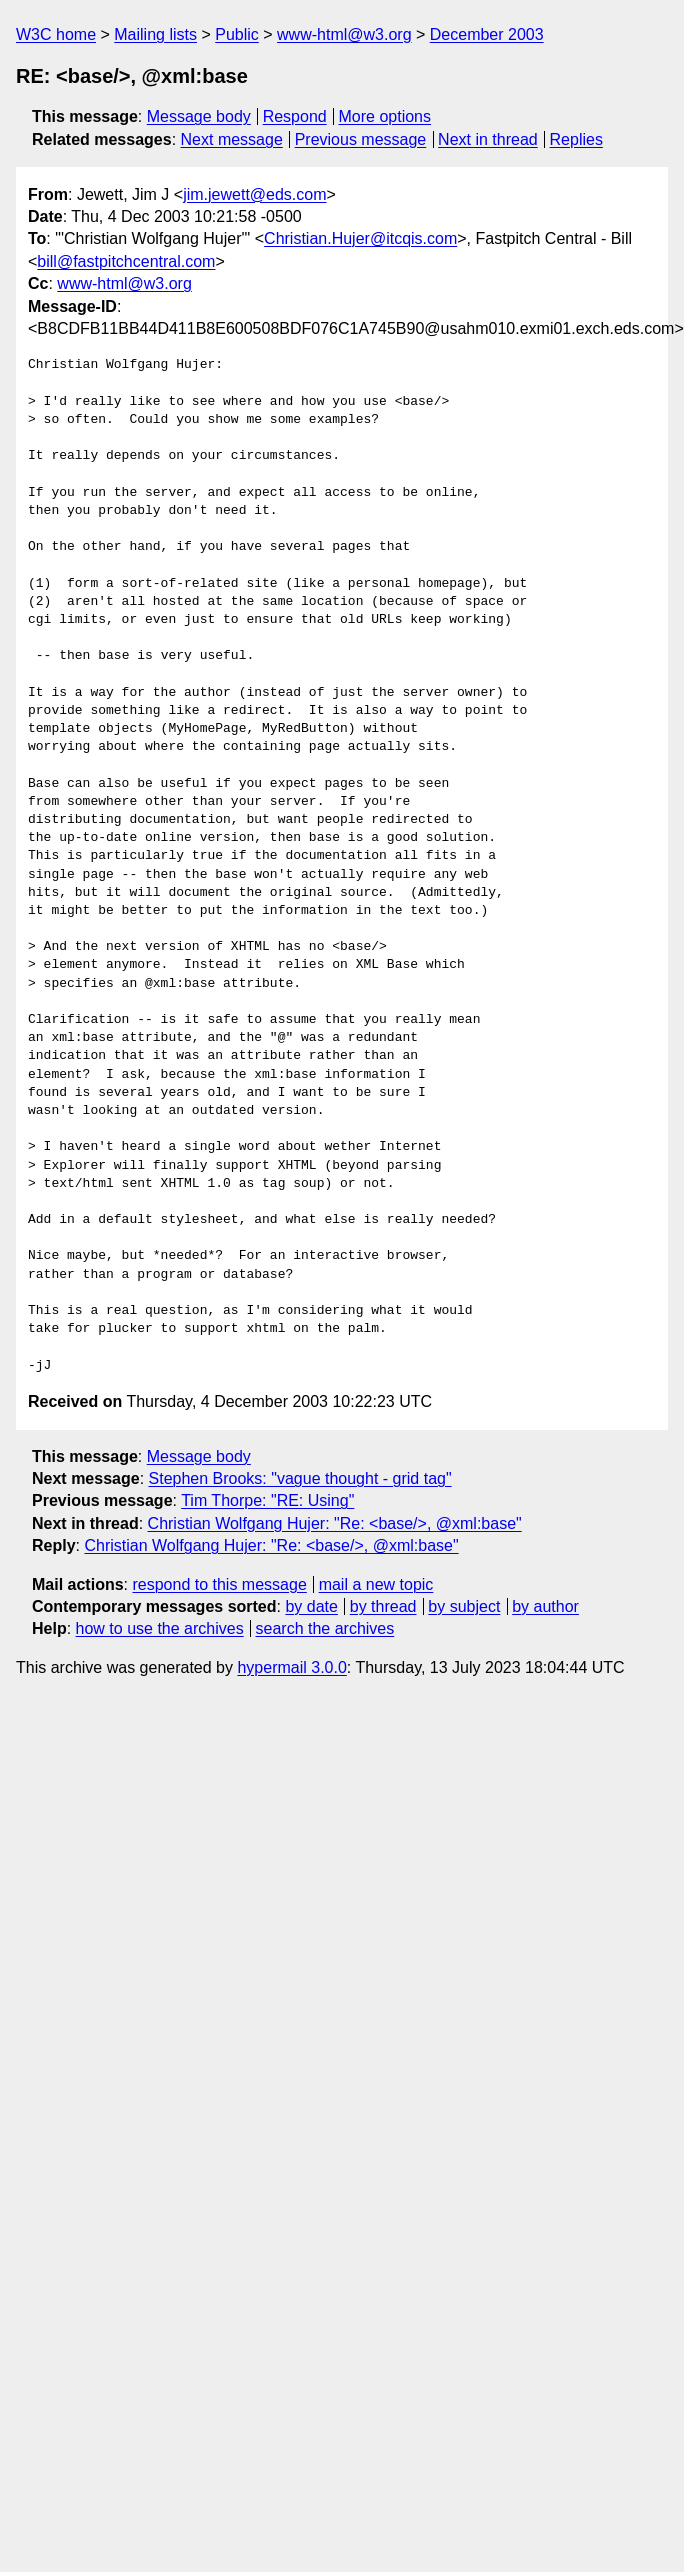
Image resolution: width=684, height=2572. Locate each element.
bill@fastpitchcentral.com (126, 261)
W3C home (56, 34)
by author (545, 1606)
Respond (295, 116)
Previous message (361, 139)
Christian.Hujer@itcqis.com (360, 238)
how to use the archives (160, 1628)
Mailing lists (155, 34)
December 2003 (487, 34)
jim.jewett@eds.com (254, 194)
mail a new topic (376, 1584)
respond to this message (219, 1584)
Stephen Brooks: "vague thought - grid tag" (300, 1478)
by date (311, 1606)
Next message (232, 139)
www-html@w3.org (344, 34)
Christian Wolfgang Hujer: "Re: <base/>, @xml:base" (335, 1523)
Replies (576, 139)
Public (237, 34)
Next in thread (488, 139)
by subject (464, 1606)
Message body (199, 116)
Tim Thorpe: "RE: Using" (267, 1500)
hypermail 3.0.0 (291, 1667)
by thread (383, 1606)
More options (385, 116)
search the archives (325, 1628)
